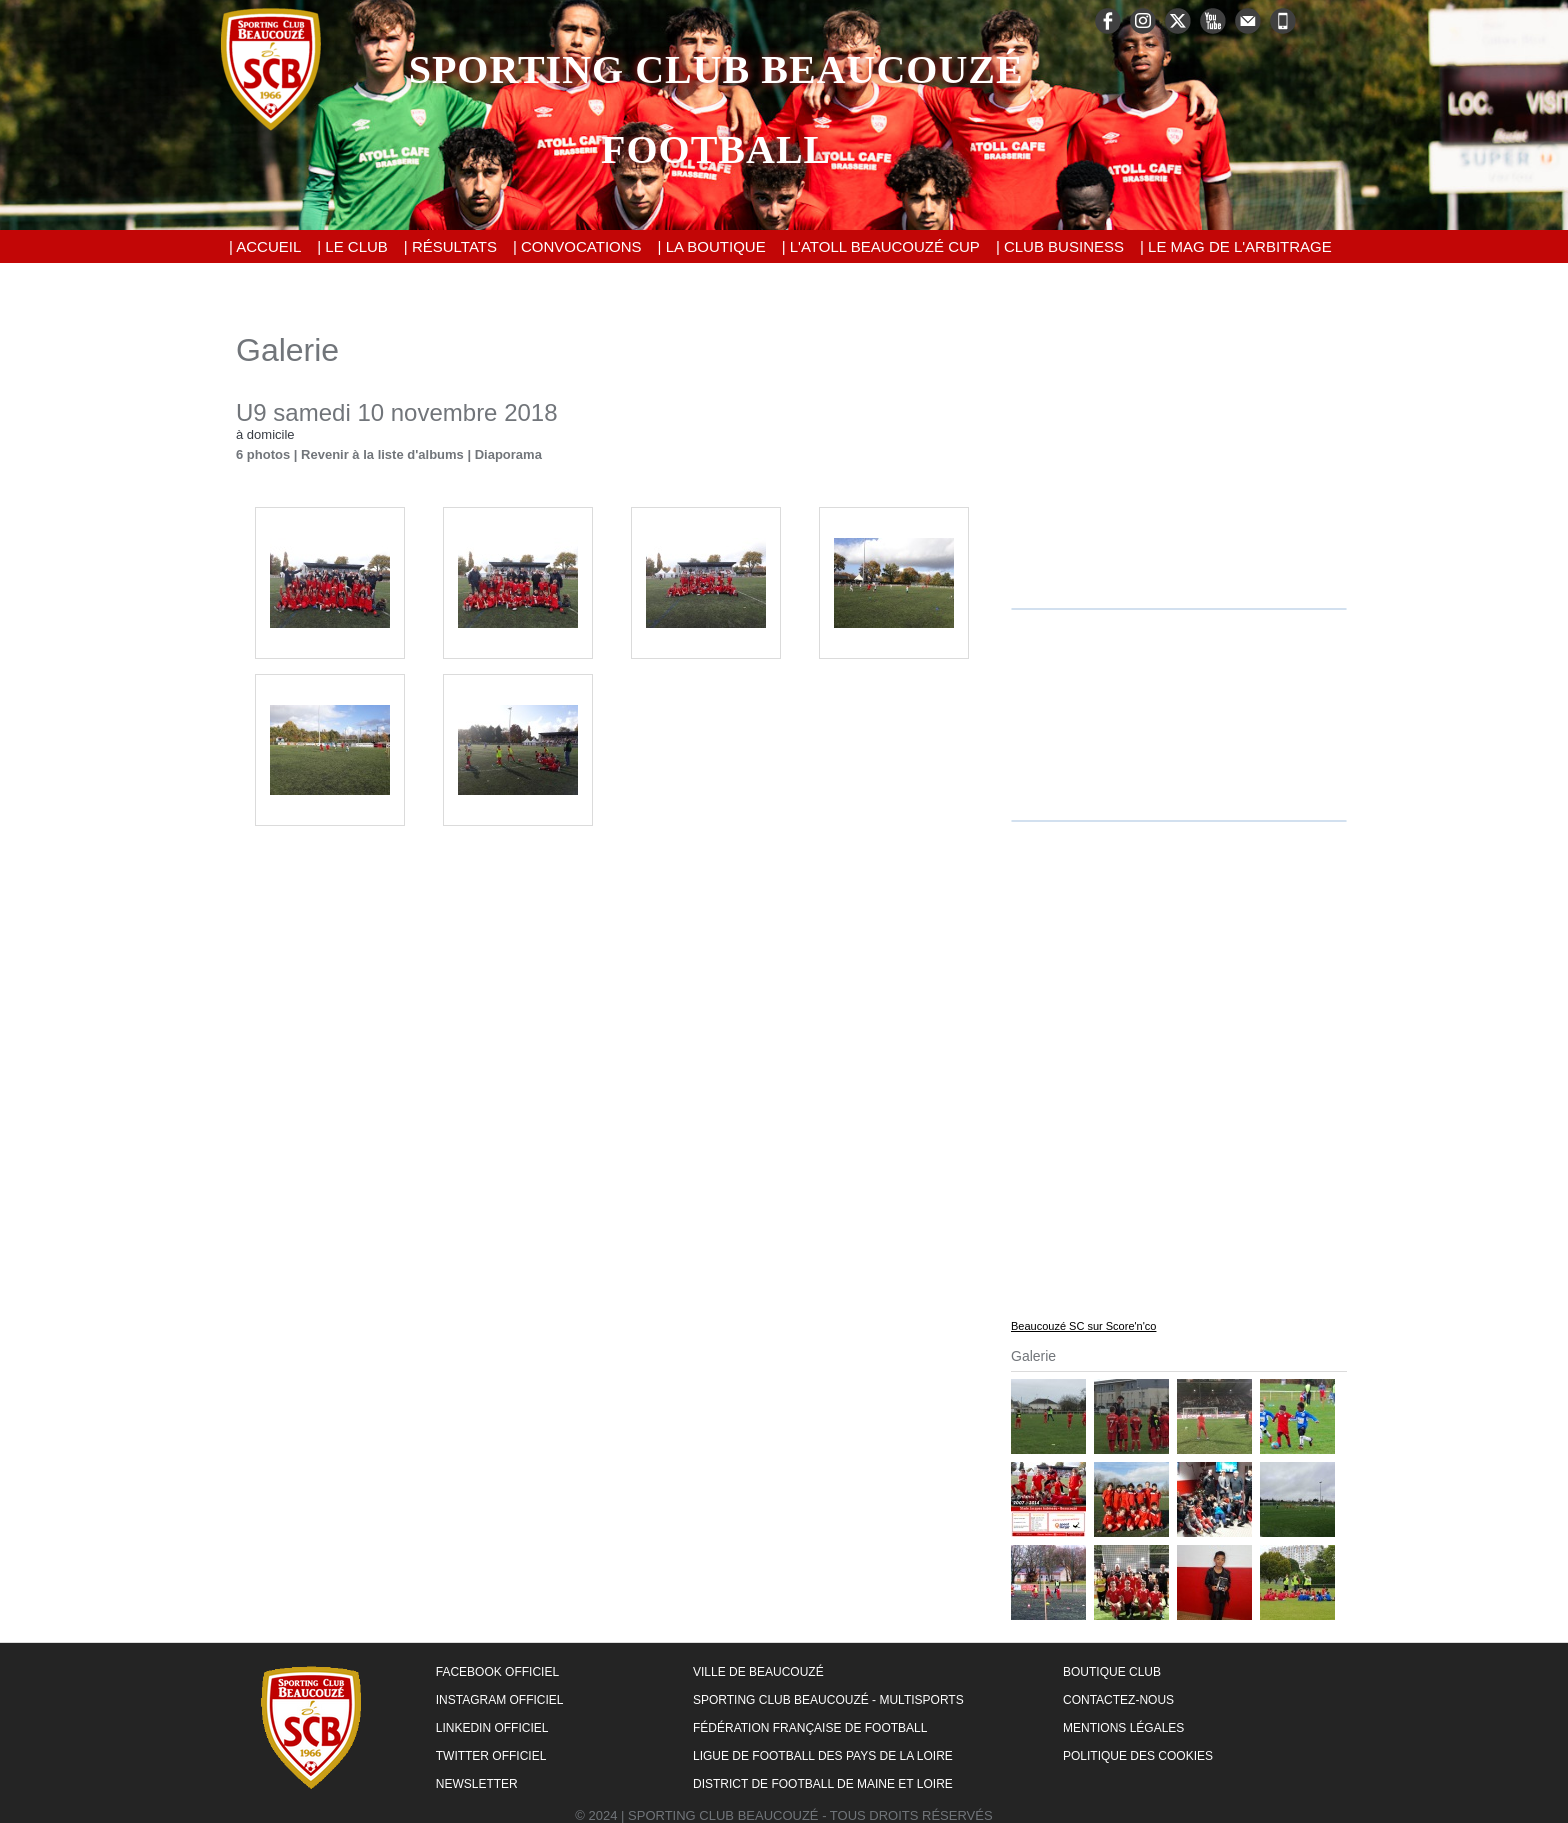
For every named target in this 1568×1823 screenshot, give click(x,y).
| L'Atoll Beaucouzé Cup (881, 246)
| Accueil (265, 246)
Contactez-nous (1118, 1700)
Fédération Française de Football (810, 1728)
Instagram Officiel (500, 1700)
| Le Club (352, 246)
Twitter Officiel (491, 1756)
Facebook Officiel (497, 1672)
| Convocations (577, 246)
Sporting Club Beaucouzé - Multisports (828, 1700)
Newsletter (477, 1784)
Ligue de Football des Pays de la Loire (823, 1756)
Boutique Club (1112, 1672)
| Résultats (450, 246)
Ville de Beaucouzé (758, 1672)
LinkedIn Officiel (492, 1728)
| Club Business (1060, 246)
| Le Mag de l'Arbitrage (1236, 246)
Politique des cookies (1138, 1756)
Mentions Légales (1123, 1728)
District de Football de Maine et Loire (823, 1784)
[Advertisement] (1179, 457)
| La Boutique (712, 246)
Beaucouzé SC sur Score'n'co (1083, 1326)
